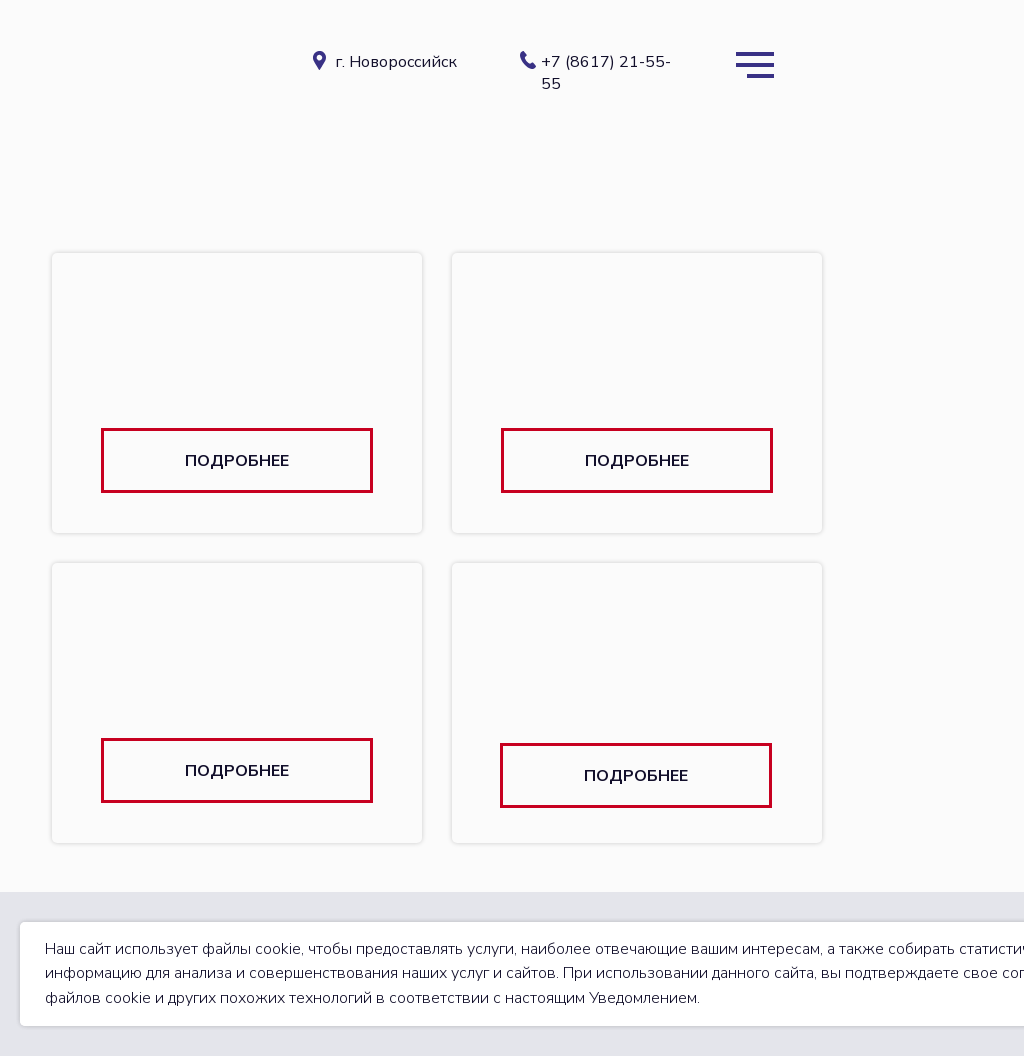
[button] (237, 460)
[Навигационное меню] (755, 65)
